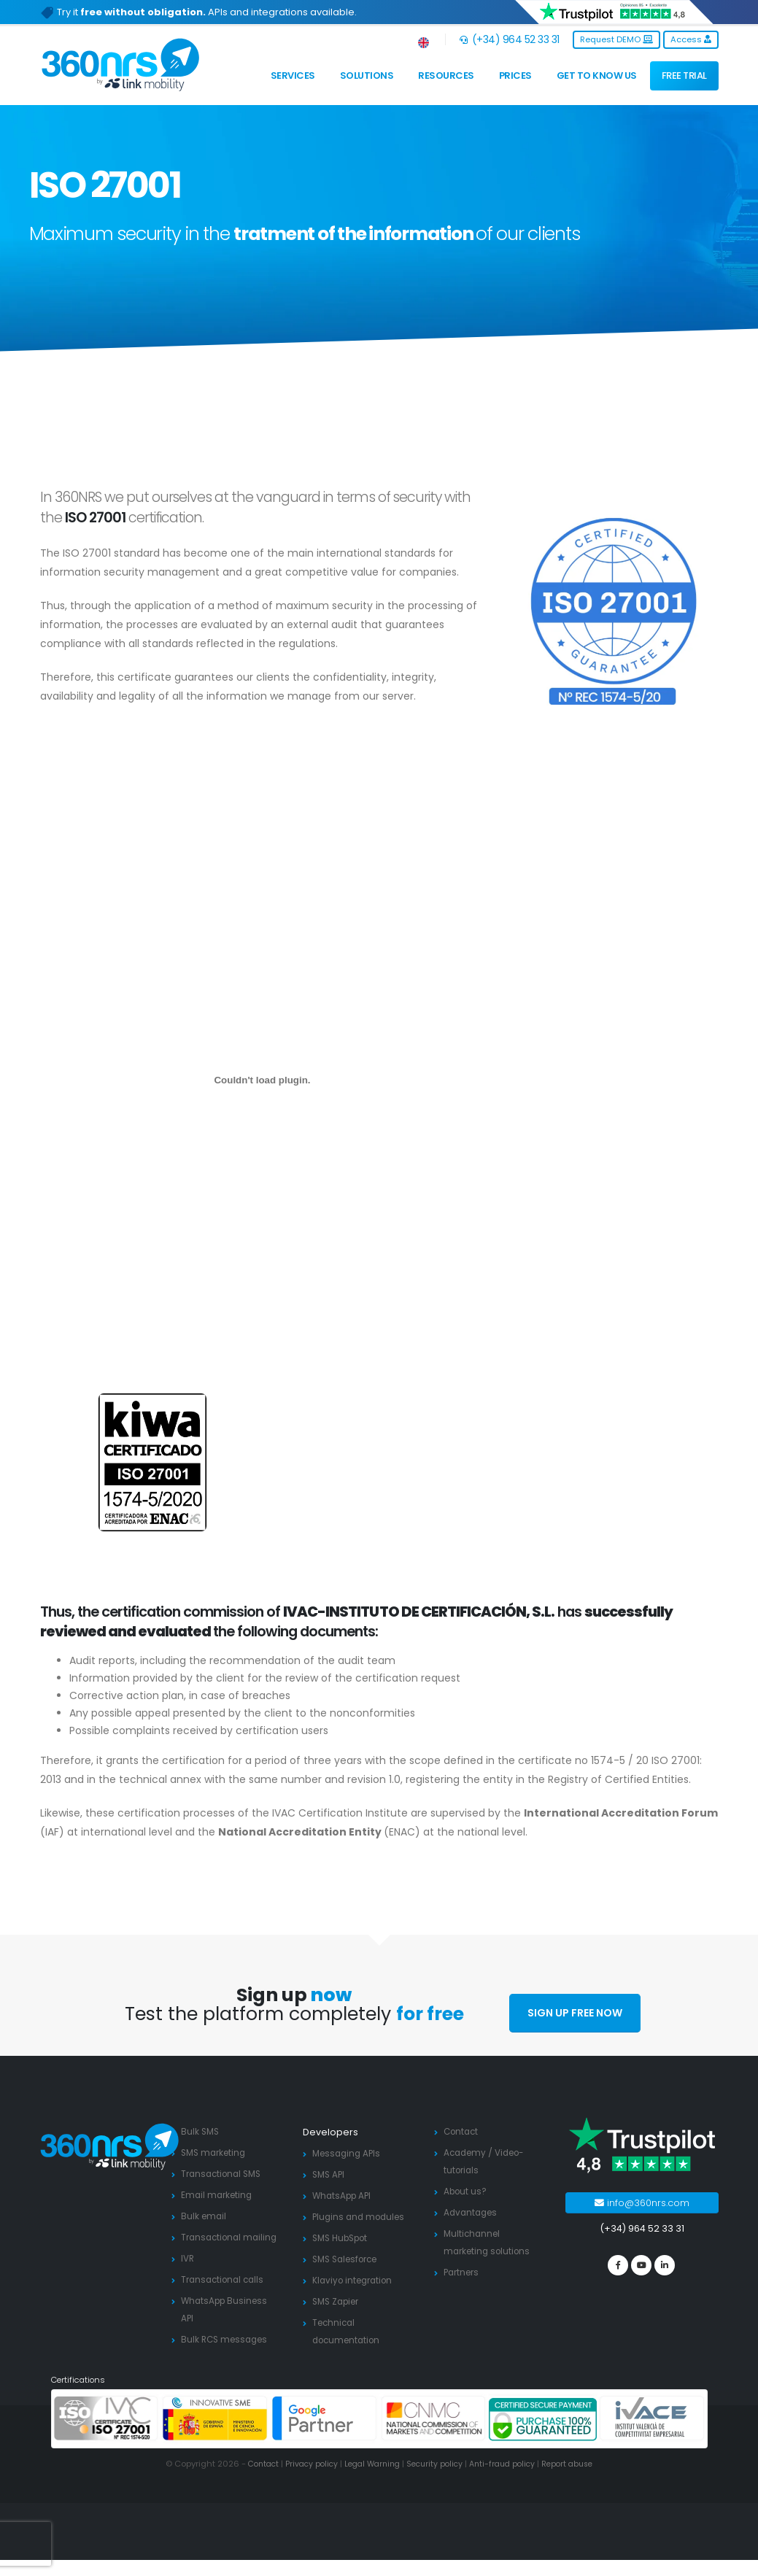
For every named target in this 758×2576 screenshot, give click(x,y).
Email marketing (218, 2195)
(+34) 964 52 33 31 (510, 39)
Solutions (367, 75)
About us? (467, 2191)
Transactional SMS (224, 2173)
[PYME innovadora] (215, 2435)
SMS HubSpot (343, 2238)
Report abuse (578, 2480)
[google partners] (324, 2435)
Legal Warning (369, 2480)
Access (690, 39)
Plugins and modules (361, 2217)
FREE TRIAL (684, 75)
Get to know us (597, 75)
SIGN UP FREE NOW (574, 2013)
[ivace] (652, 2435)
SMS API (329, 2174)
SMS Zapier (338, 2301)
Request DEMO (616, 39)
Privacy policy (304, 2480)
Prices (515, 75)
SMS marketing (216, 2152)
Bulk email (204, 2216)
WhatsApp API (344, 2195)
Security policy (436, 2480)
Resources (446, 75)
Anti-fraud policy (508, 2480)
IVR (188, 2276)
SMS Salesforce (349, 2259)
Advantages (472, 2212)
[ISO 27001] (106, 2435)
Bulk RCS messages (227, 2357)
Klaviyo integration (355, 2280)
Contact (463, 2131)
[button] (424, 39)
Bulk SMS (201, 2131)
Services (293, 75)
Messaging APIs (348, 2153)
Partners (463, 2272)
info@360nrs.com (642, 2203)
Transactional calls (225, 2297)
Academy (467, 2152)
